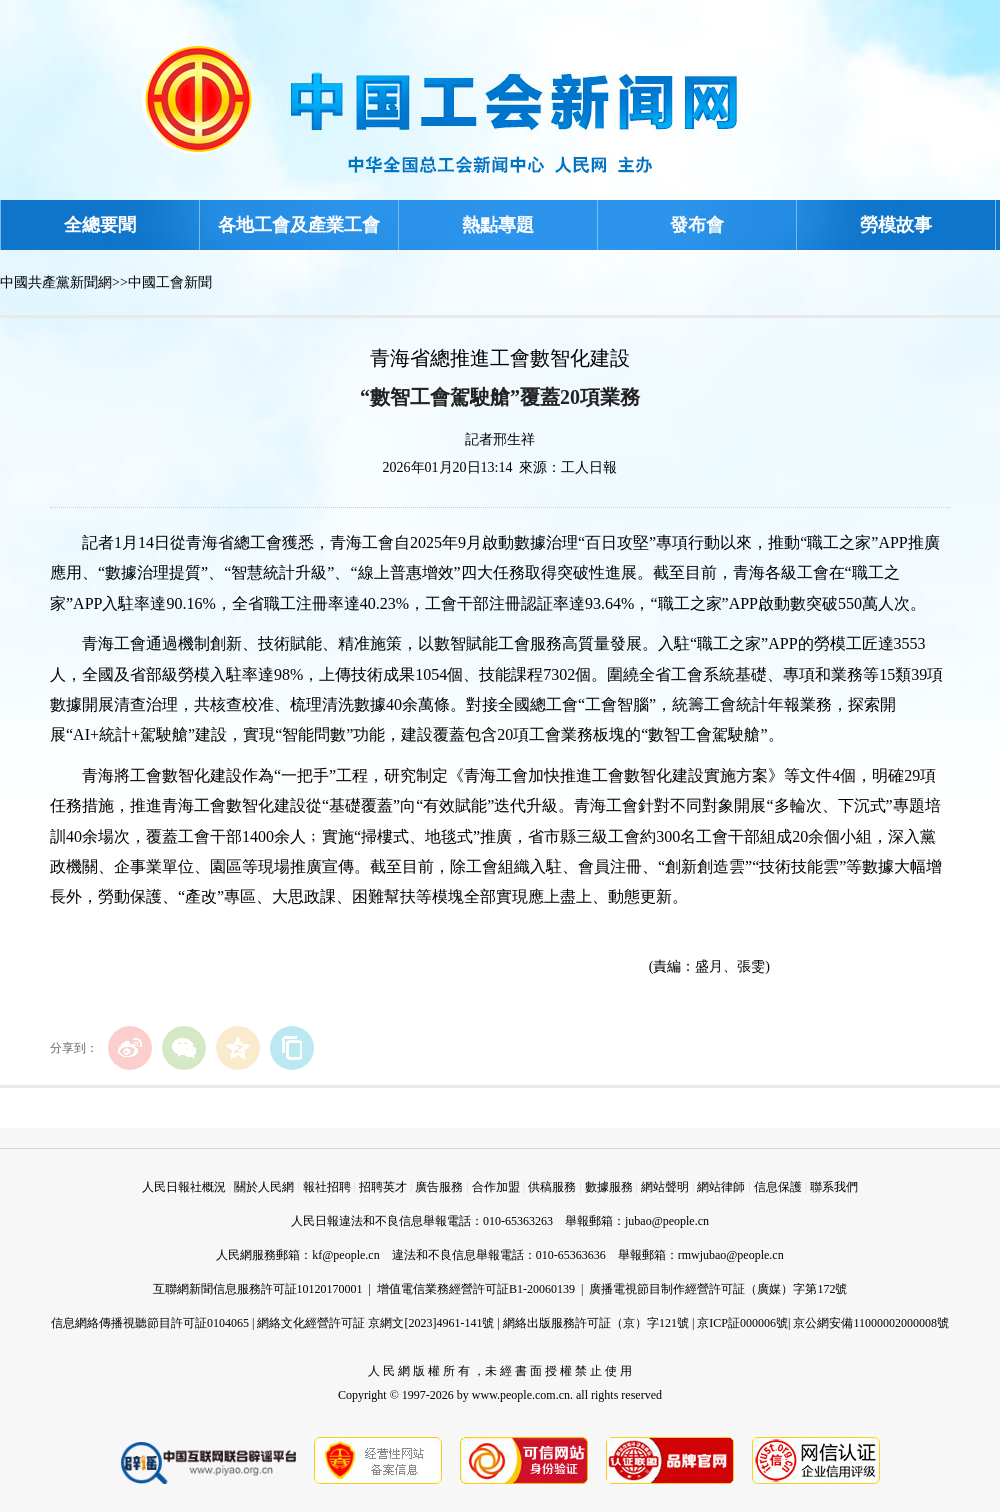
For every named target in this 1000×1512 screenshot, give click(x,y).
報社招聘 (327, 1187)
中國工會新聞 (170, 282)
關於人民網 (264, 1187)
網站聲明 (665, 1187)
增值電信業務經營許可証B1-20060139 (476, 1289)
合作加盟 (496, 1187)
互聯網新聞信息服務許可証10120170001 (258, 1289)
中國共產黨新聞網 (56, 282)
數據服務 (609, 1187)
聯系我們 (834, 1187)
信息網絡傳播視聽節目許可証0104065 (150, 1323)
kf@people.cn (345, 1255)
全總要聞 (100, 225)
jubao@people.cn (667, 1221)
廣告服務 (439, 1187)
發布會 (697, 225)
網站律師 (721, 1187)
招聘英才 (383, 1187)
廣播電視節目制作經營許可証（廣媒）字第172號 (718, 1289)
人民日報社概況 (184, 1187)
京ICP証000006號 (742, 1323)
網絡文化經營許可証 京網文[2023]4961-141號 (375, 1323)
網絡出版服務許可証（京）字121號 (596, 1323)
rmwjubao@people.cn (731, 1255)
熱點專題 (498, 225)
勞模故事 (896, 225)
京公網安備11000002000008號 (871, 1323)
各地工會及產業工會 (299, 225)
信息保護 (778, 1187)
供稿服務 (552, 1187)
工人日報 (589, 467)
